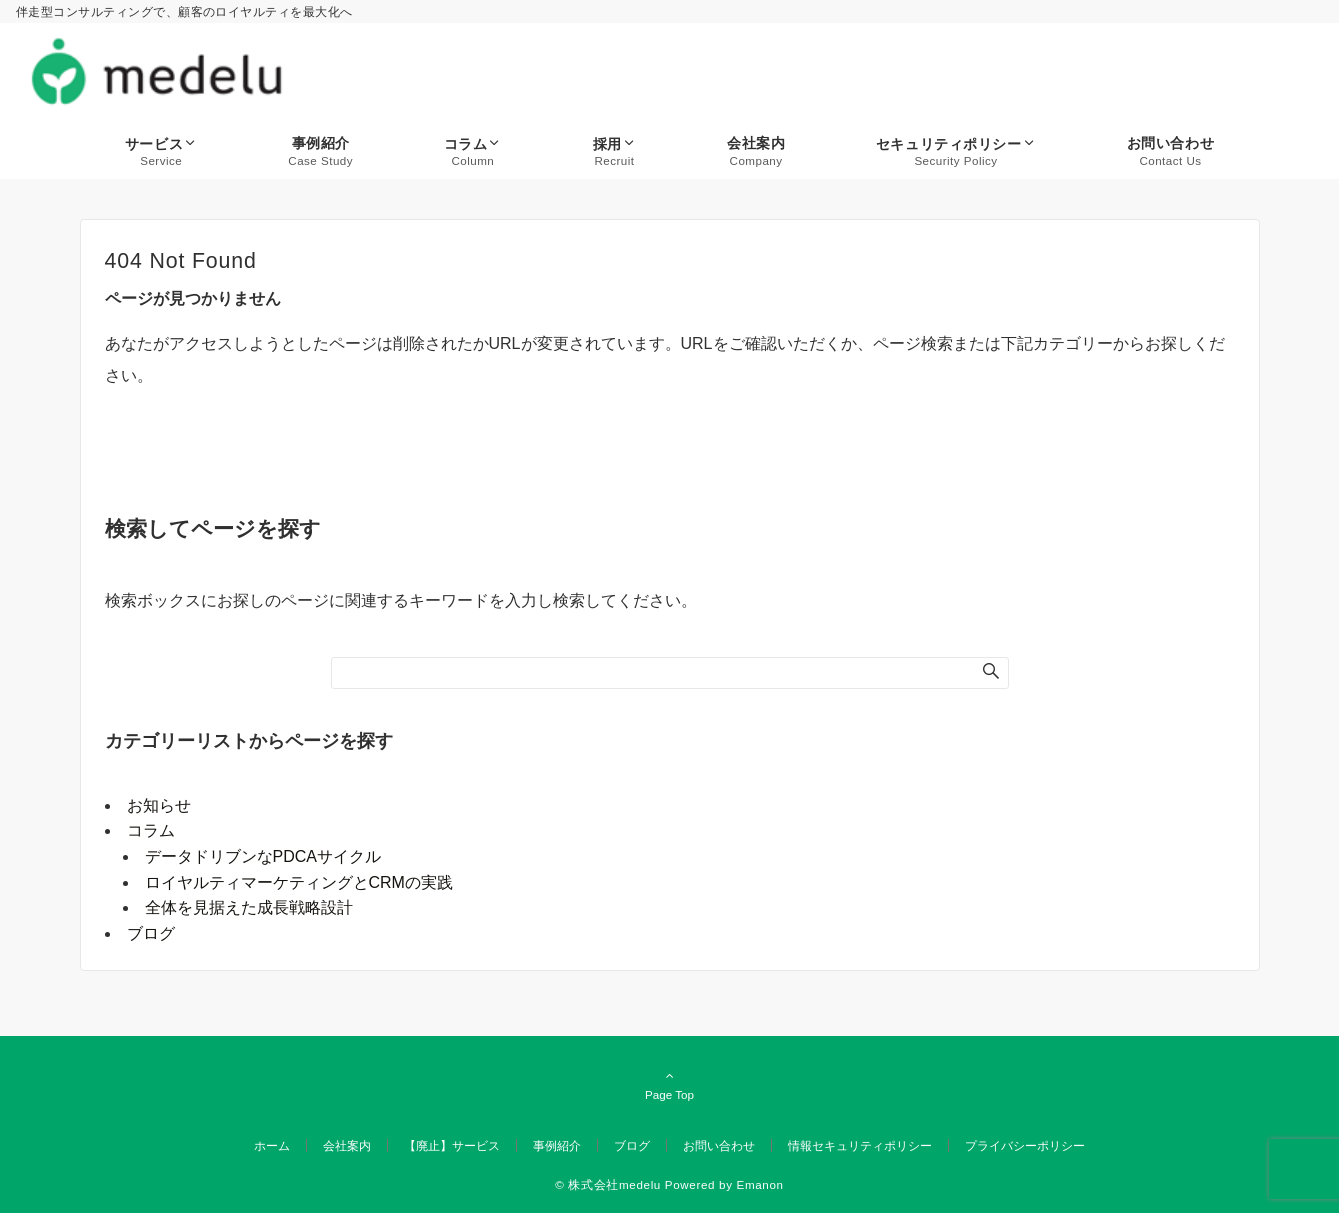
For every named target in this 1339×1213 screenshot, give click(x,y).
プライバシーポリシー (1025, 1145)
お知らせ (159, 805)
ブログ (151, 933)
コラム (151, 830)
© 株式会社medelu (608, 1184)
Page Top (670, 1085)
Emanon (760, 1184)
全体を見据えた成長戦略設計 (249, 907)
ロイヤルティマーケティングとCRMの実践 (299, 882)
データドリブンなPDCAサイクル (263, 856)
